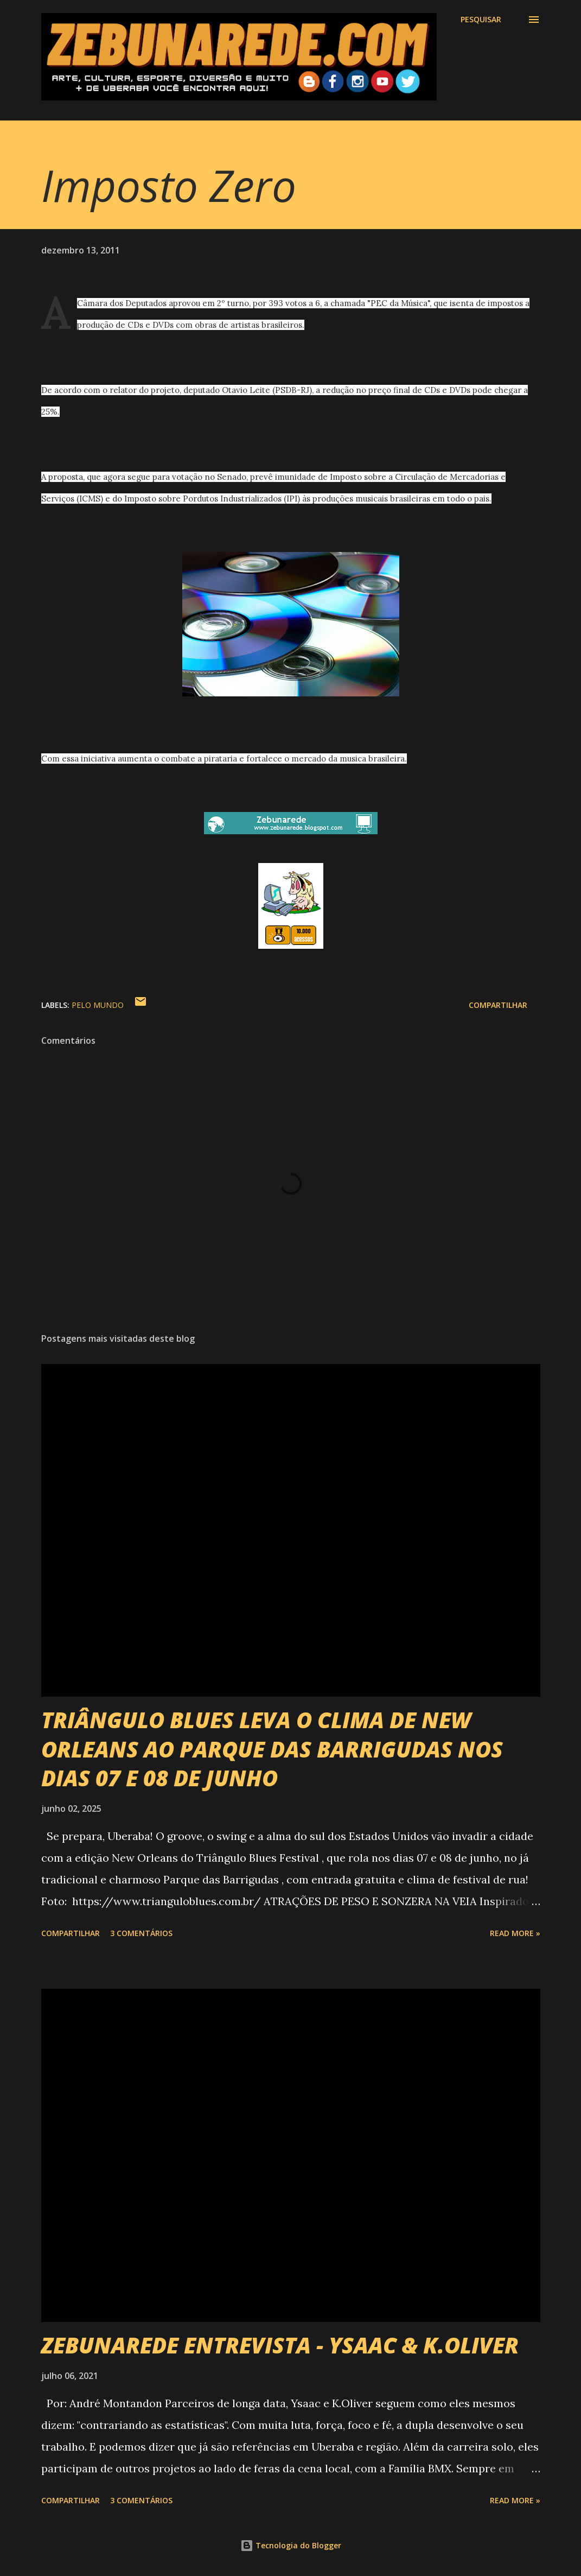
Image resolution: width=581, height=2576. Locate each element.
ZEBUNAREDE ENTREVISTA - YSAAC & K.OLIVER (280, 2345)
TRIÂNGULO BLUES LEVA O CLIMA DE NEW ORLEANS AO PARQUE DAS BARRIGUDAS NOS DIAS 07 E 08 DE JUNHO (272, 1749)
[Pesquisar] (481, 19)
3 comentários (141, 1933)
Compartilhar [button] (498, 1005)
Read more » (515, 1933)
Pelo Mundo (98, 1005)
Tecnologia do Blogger (290, 2545)
